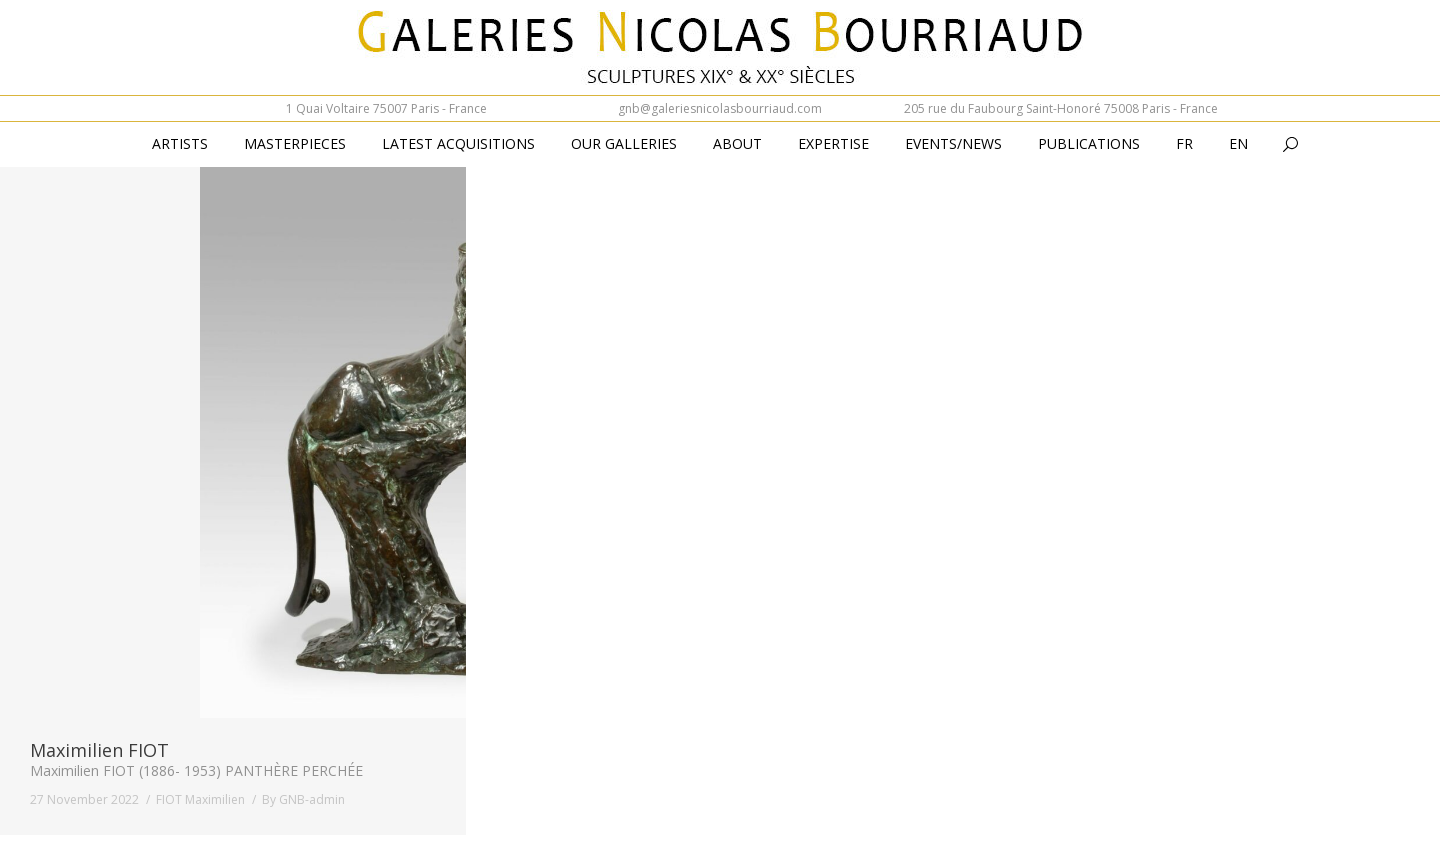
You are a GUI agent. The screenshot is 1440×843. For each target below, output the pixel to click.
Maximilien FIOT (99, 750)
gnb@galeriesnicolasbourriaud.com (720, 108)
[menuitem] (1184, 145)
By (303, 799)
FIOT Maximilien (200, 799)
